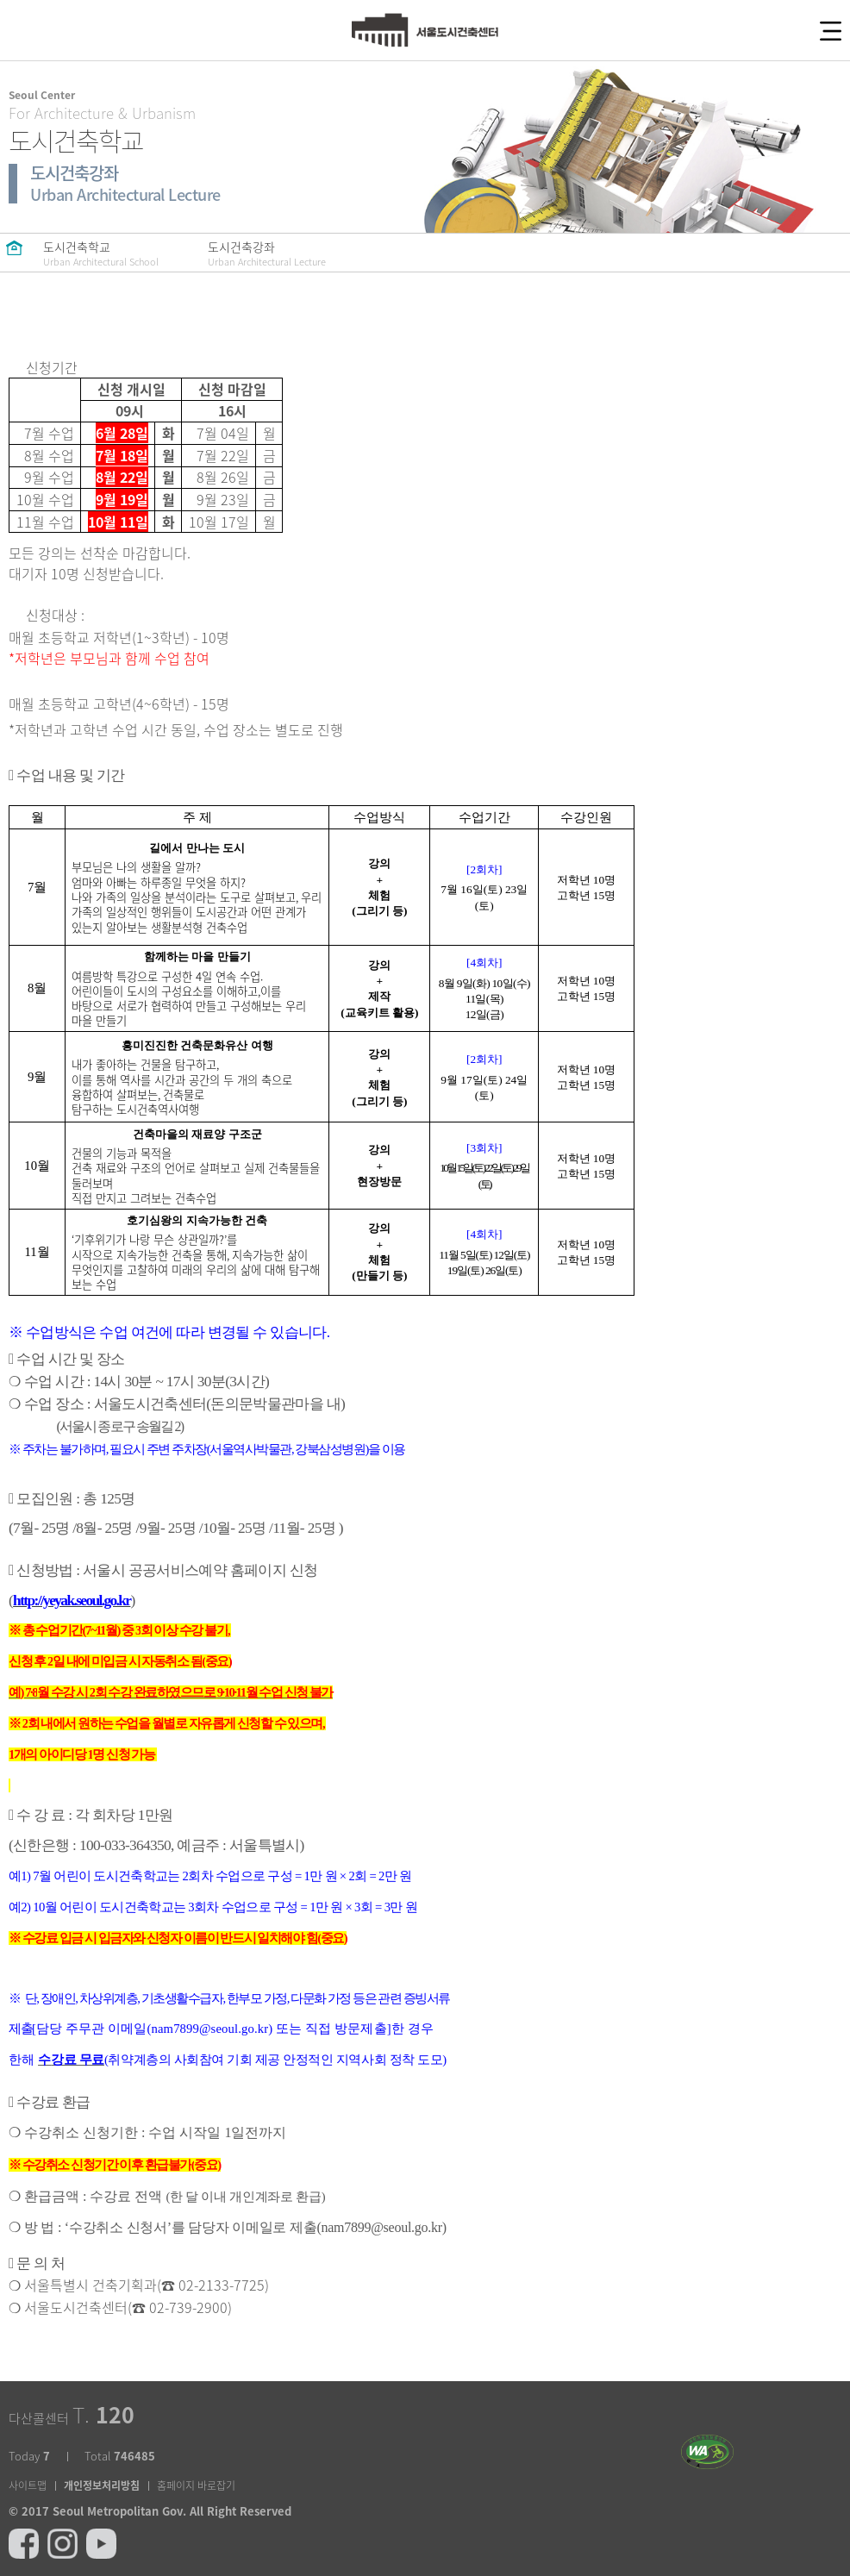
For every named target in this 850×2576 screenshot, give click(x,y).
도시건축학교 (101, 253)
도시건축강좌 (267, 253)
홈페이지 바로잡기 (196, 2485)
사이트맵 (28, 2485)
